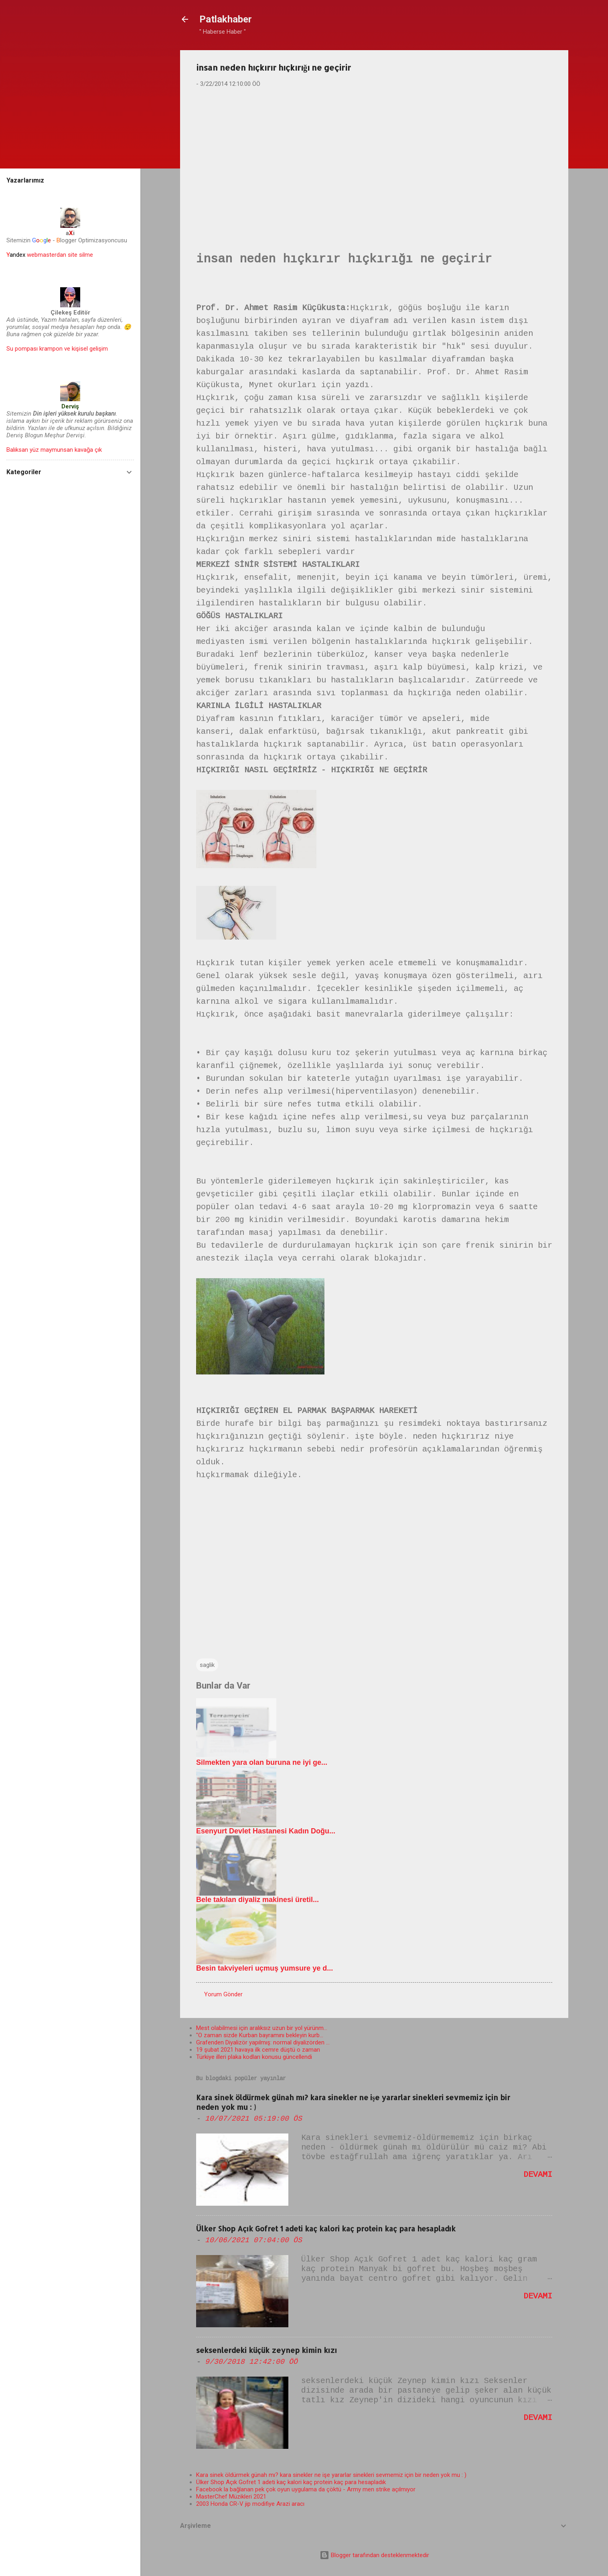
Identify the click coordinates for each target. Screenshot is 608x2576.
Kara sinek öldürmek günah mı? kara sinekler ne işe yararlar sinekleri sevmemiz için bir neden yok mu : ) (331, 2475)
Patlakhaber (225, 19)
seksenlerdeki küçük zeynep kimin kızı (266, 2350)
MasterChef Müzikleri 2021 (231, 2496)
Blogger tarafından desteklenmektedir (374, 2555)
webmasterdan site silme (49, 254)
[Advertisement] (374, 157)
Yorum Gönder (223, 1994)
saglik (207, 1665)
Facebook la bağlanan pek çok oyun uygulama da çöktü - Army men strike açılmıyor (305, 2489)
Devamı (537, 2175)
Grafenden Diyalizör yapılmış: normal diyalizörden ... (263, 2042)
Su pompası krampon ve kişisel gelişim (57, 348)
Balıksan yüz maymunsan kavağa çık (54, 449)
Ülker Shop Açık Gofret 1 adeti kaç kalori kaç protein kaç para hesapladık (326, 2228)
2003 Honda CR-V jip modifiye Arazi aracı (250, 2503)
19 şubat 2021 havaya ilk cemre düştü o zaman (258, 2049)
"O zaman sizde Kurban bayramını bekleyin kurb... (259, 2035)
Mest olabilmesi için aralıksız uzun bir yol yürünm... (261, 2028)
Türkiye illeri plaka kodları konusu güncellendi (254, 2056)
